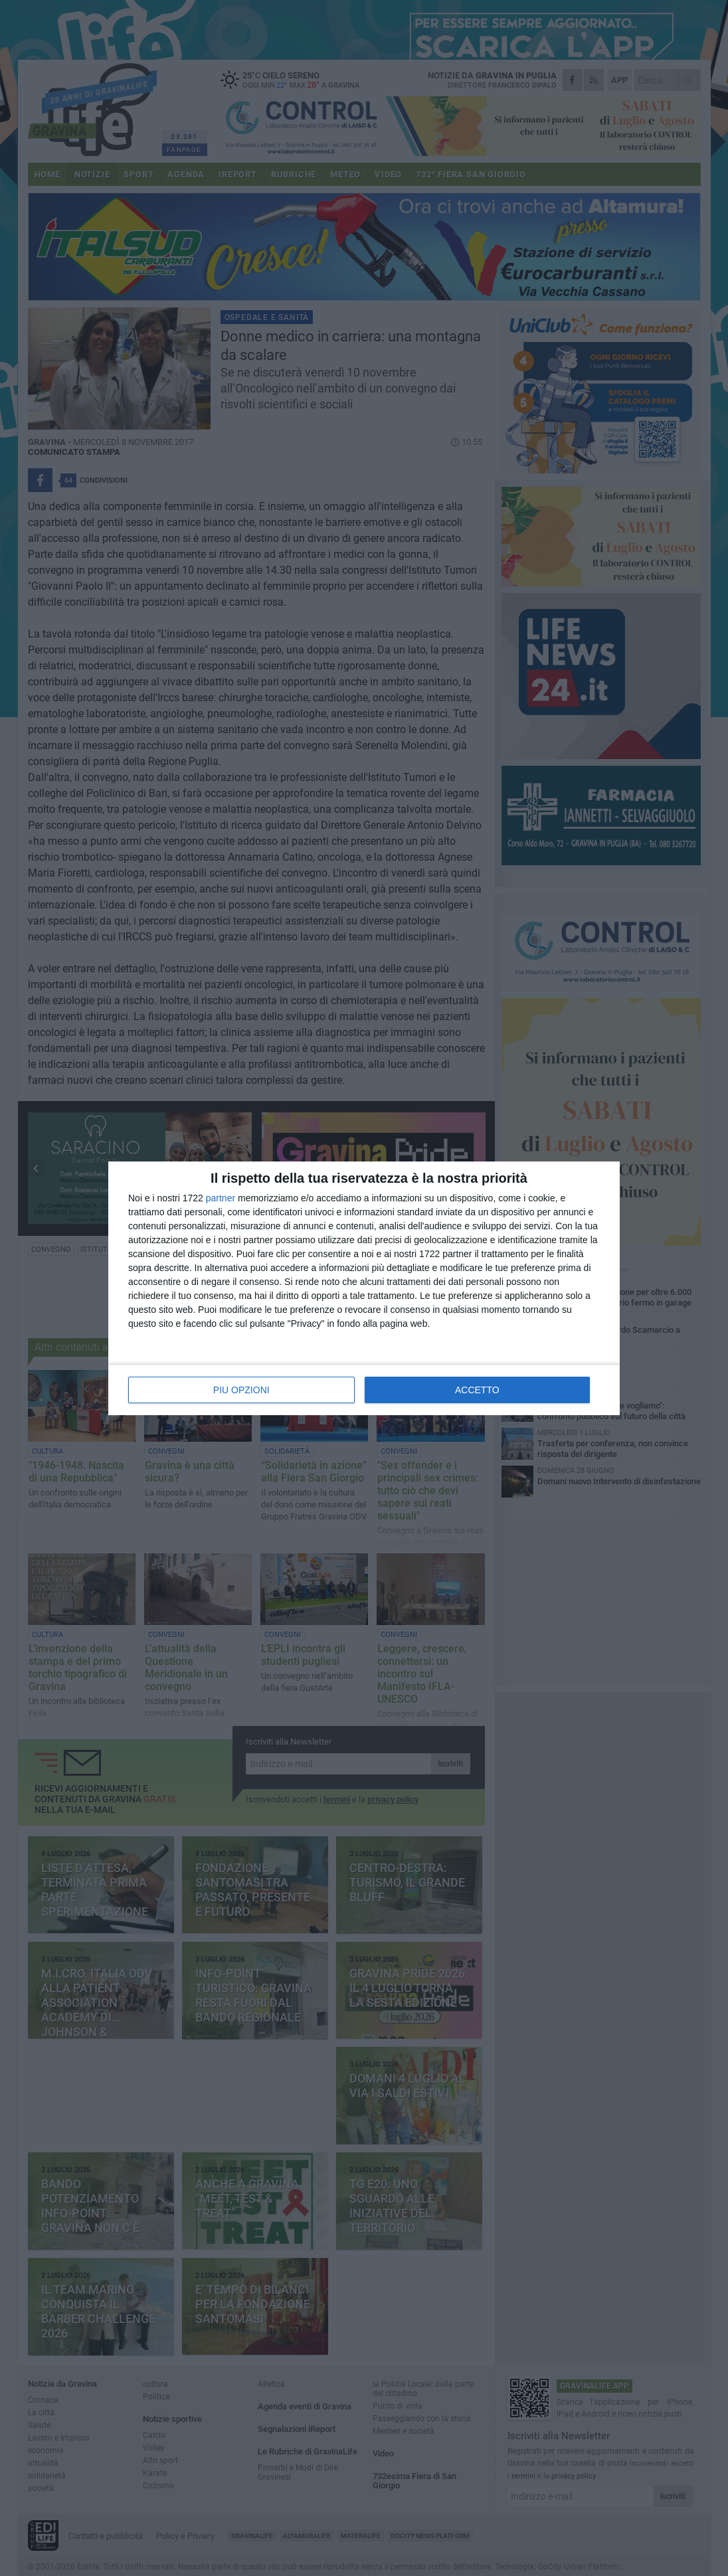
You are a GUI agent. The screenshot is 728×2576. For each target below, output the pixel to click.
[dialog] (364, 1288)
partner (220, 1198)
